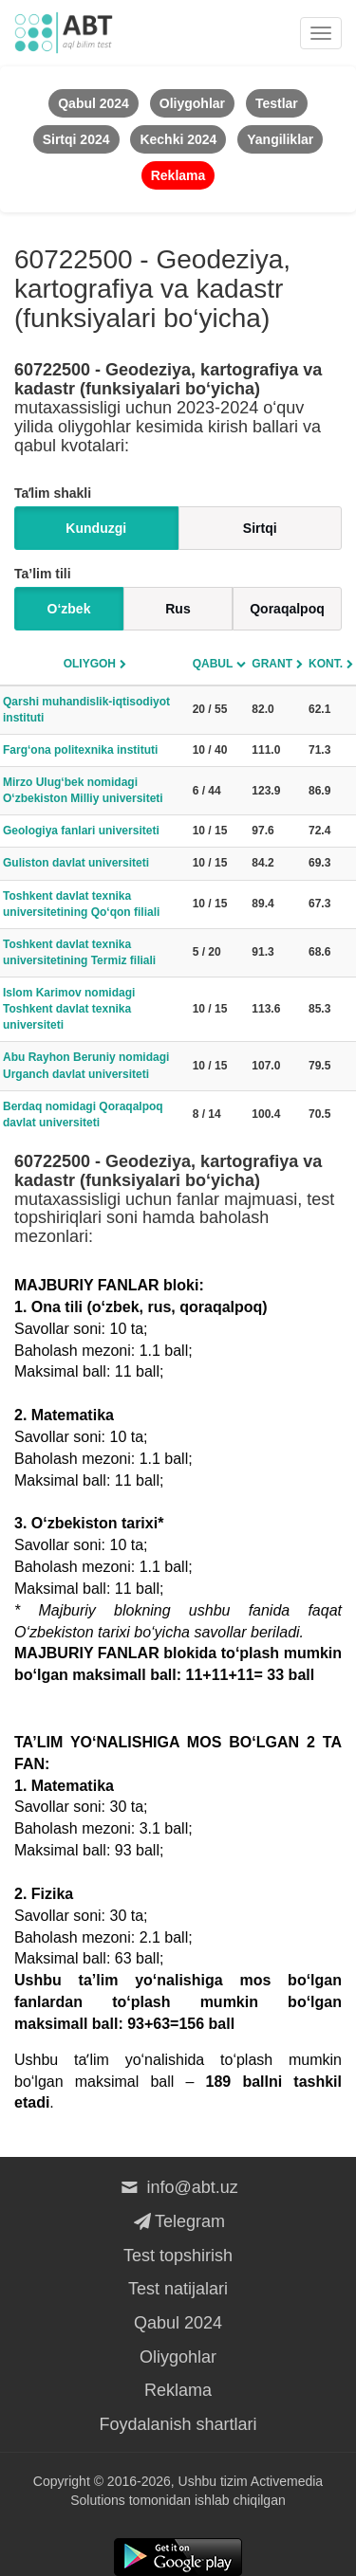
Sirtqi (260, 528)
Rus (177, 608)
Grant (272, 663)
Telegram (178, 2221)
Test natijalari (178, 2288)
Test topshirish (178, 2255)
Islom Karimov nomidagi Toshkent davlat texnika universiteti (69, 1009)
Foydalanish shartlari (177, 2424)
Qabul (213, 663)
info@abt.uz (178, 2187)
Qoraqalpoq (287, 608)
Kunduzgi (96, 528)
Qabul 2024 (178, 2322)
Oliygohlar (178, 2357)
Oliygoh (90, 663)
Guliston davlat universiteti (76, 862)
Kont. (326, 663)
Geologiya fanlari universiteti (81, 830)
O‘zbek (69, 608)
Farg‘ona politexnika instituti (80, 750)
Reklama (178, 2390)
